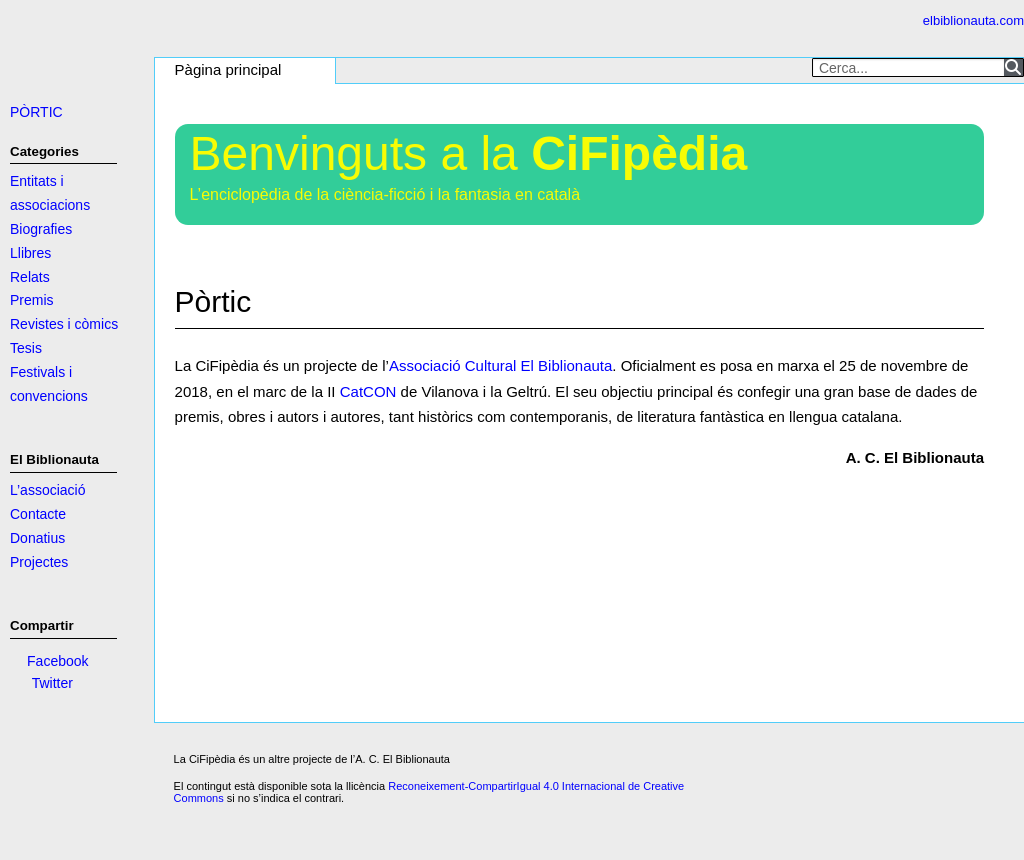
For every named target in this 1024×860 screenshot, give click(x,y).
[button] (233, 72)
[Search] (1013, 66)
